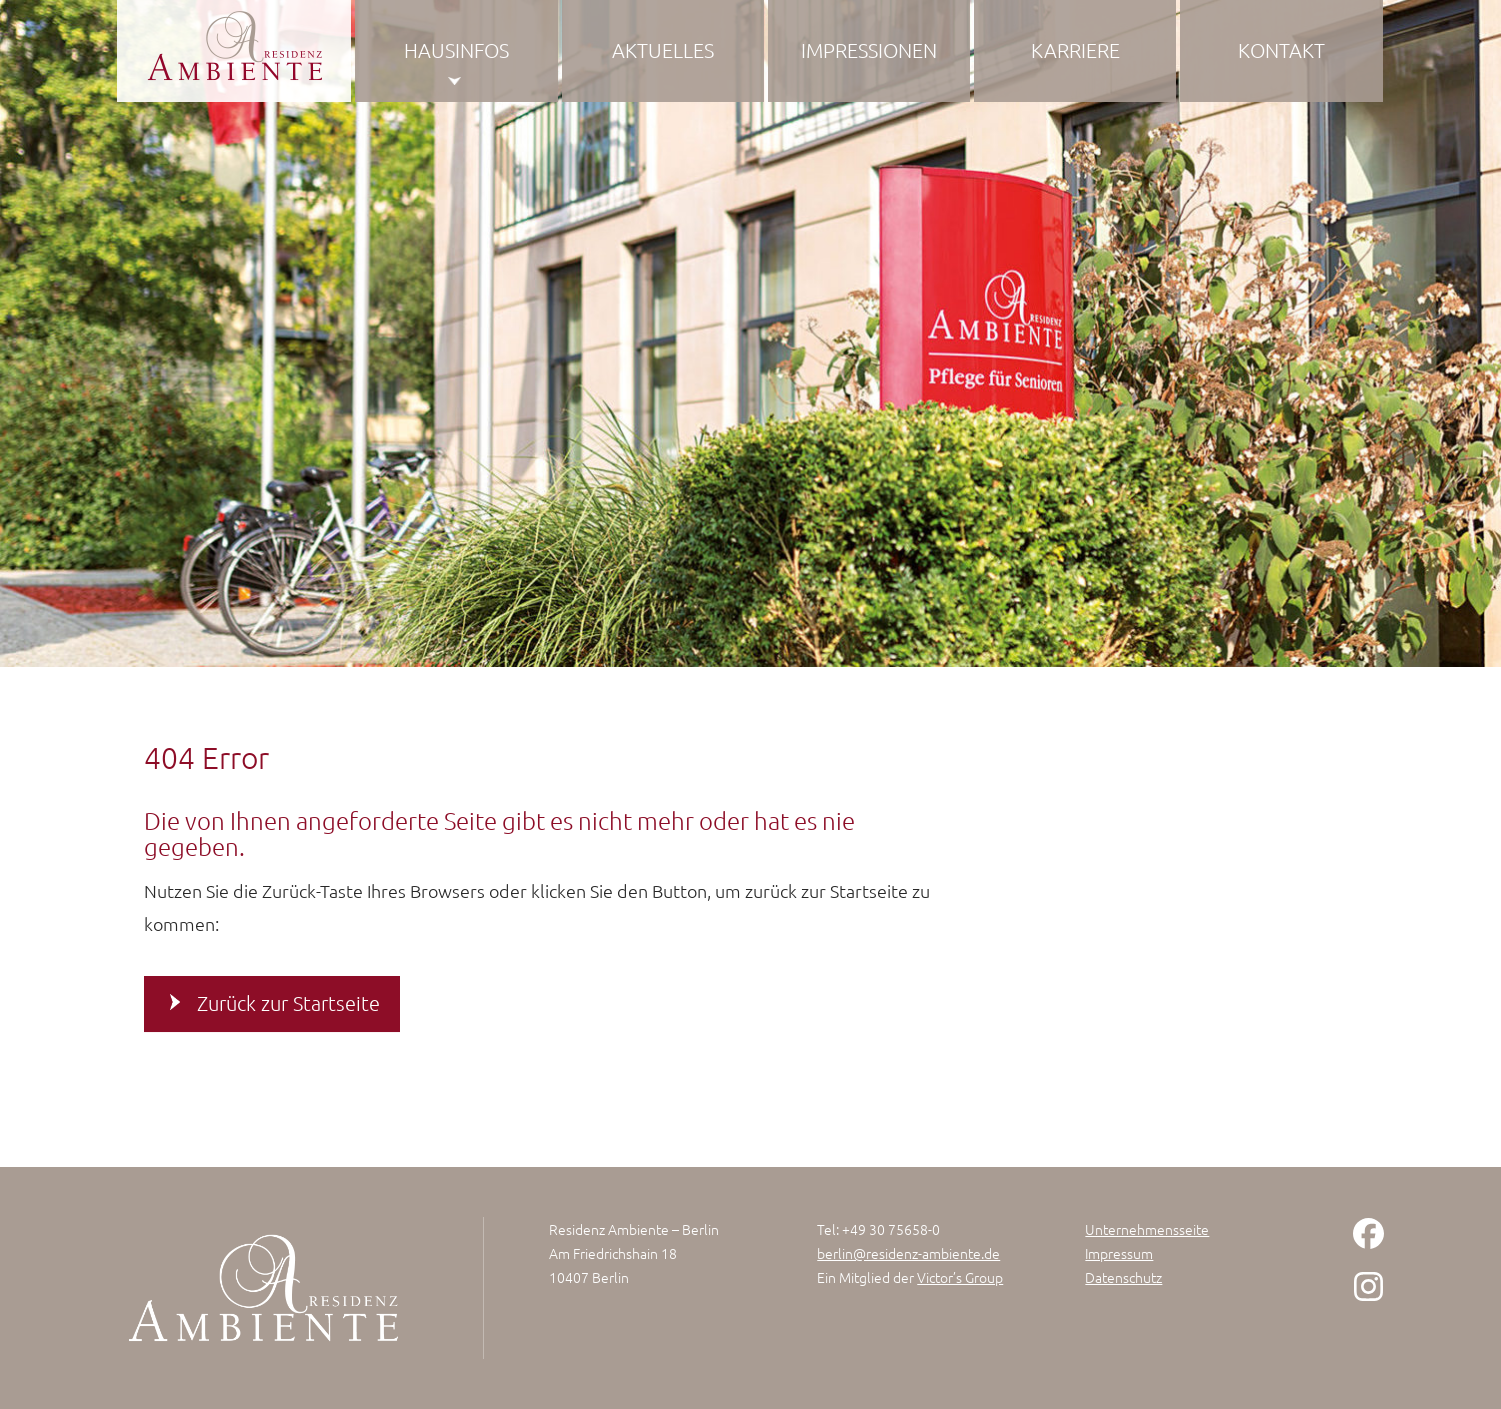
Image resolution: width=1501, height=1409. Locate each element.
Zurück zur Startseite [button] (288, 1003)
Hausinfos (456, 50)
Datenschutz (1123, 1277)
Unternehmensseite (1147, 1229)
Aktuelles (663, 50)
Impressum (1119, 1253)
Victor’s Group (960, 1277)
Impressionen (869, 50)
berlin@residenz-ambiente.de (908, 1253)
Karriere (1075, 50)
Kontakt (1281, 50)
